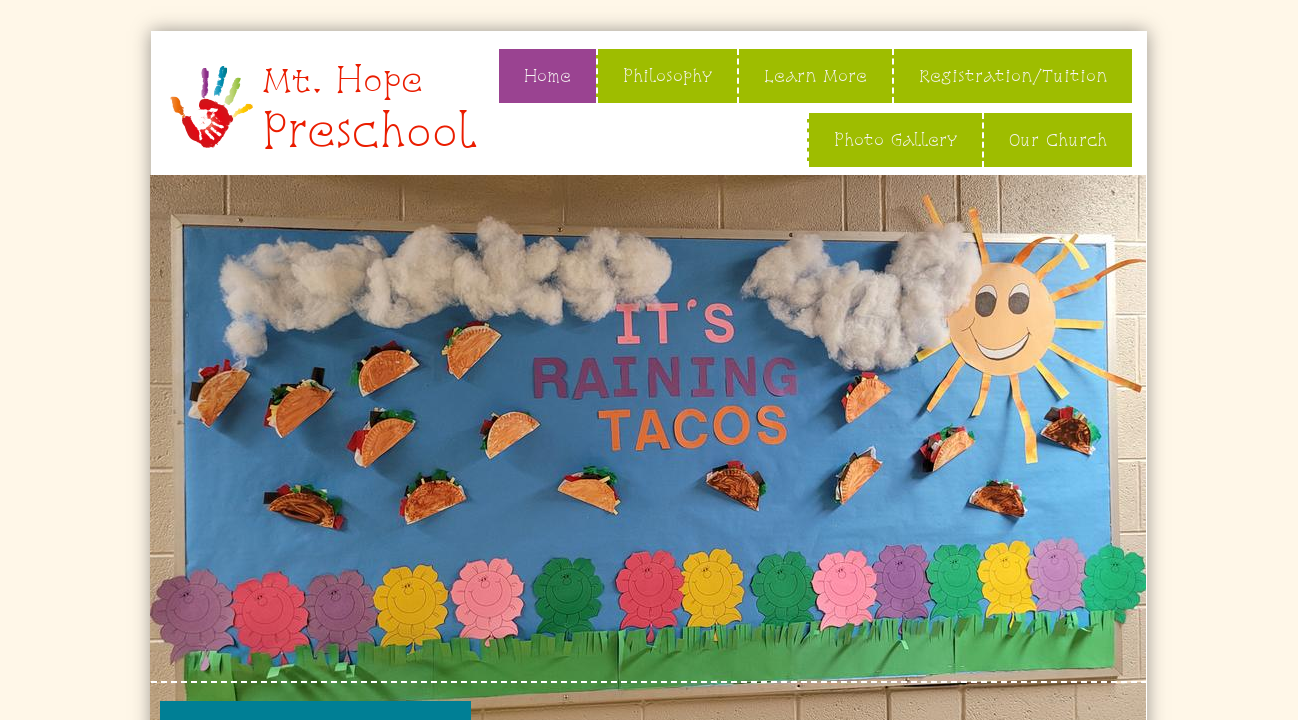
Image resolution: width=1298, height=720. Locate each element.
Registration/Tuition (1013, 75)
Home (547, 75)
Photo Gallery (895, 139)
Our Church (1058, 139)
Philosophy (667, 75)
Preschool (369, 130)
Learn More (815, 75)
